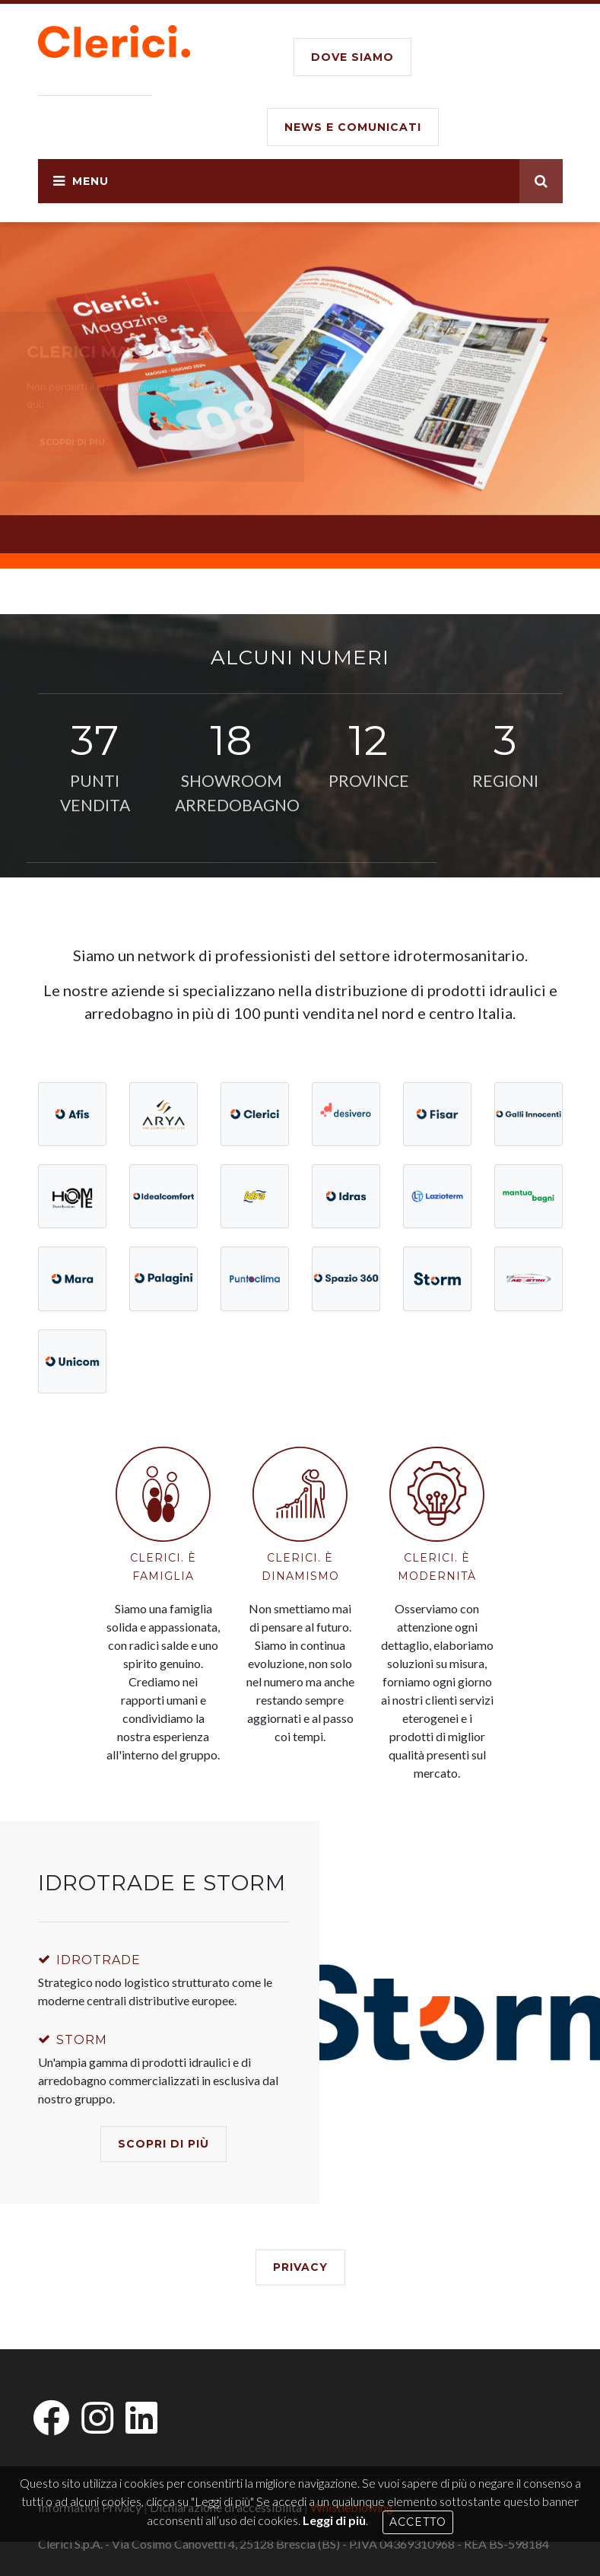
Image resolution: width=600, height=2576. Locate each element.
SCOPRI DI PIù (163, 2144)
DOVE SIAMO (352, 57)
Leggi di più (334, 2520)
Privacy (300, 2267)
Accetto (417, 2522)
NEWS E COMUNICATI (352, 127)
